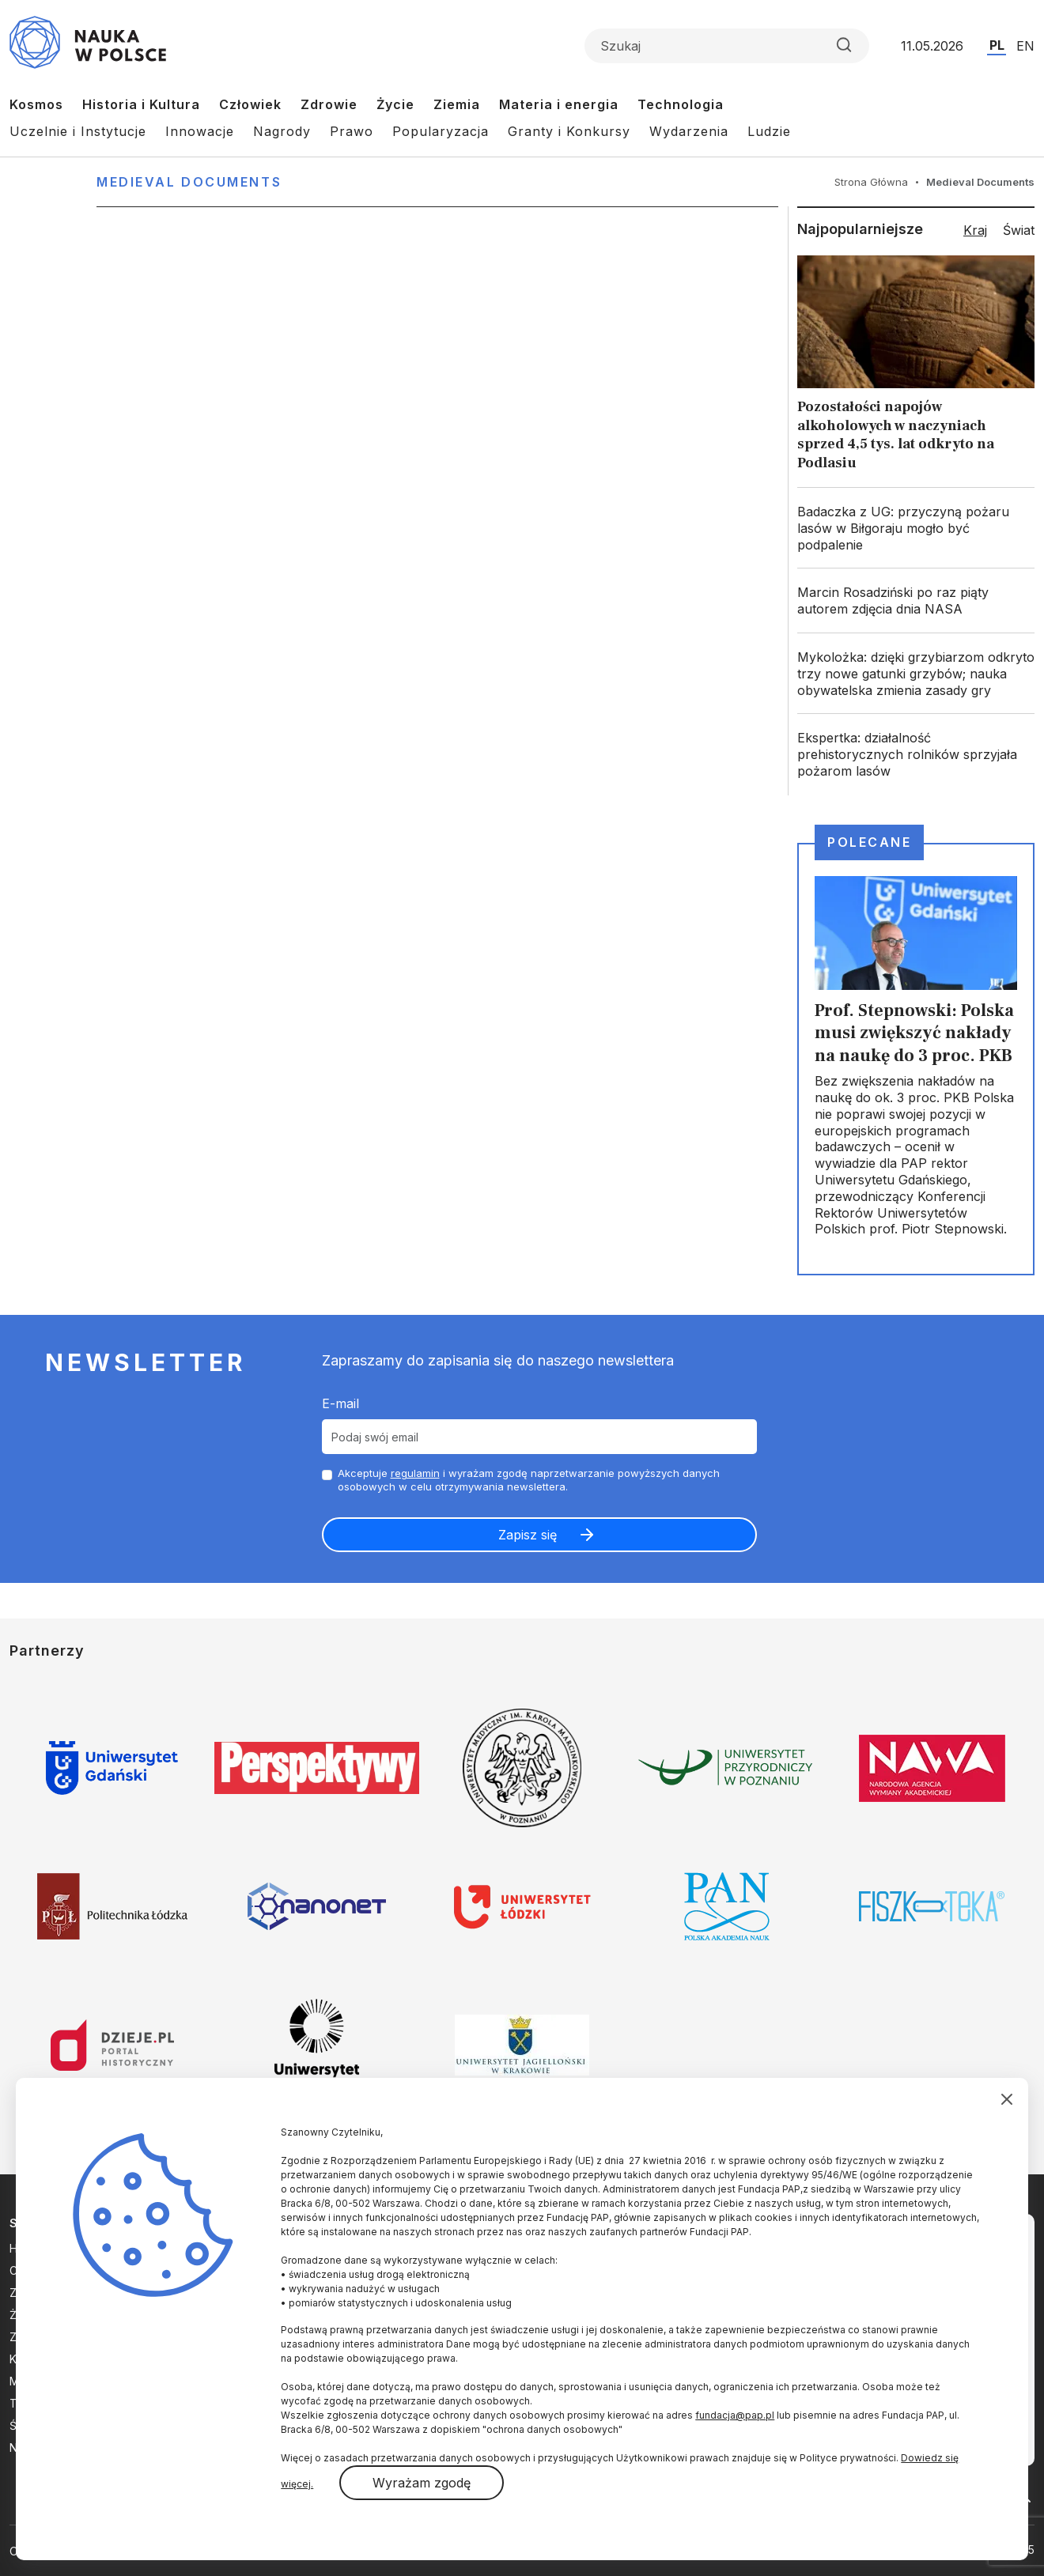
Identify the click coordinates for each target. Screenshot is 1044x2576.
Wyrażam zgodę (422, 2483)
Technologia (680, 104)
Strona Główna (871, 182)
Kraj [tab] (975, 230)
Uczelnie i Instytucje (77, 131)
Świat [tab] (1019, 230)
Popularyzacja (440, 131)
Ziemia (456, 104)
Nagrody (282, 131)
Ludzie (769, 131)
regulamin (415, 1473)
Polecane (869, 842)
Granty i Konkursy (569, 131)
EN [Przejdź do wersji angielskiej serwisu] (1025, 46)
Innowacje (199, 131)
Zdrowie (329, 104)
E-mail (340, 1403)
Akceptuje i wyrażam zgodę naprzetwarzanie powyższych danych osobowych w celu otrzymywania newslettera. (529, 1480)
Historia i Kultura (141, 104)
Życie (395, 104)
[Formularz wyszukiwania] (726, 45)
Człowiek (250, 104)
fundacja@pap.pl (734, 2415)
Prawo (351, 131)
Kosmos (36, 104)
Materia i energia (558, 104)
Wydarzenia (688, 131)
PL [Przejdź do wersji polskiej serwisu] (996, 45)
